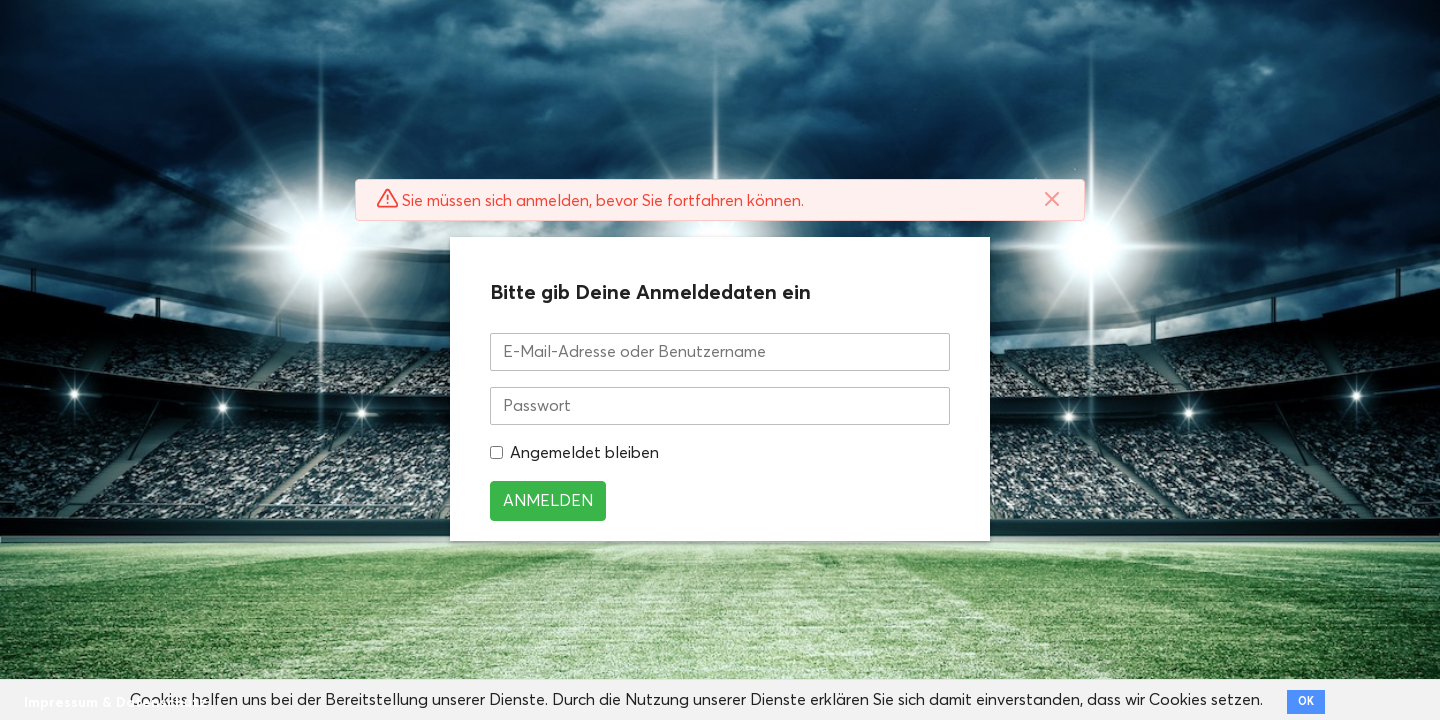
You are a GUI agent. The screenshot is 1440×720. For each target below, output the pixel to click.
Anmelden (548, 501)
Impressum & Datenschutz (115, 703)
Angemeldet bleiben (584, 453)
